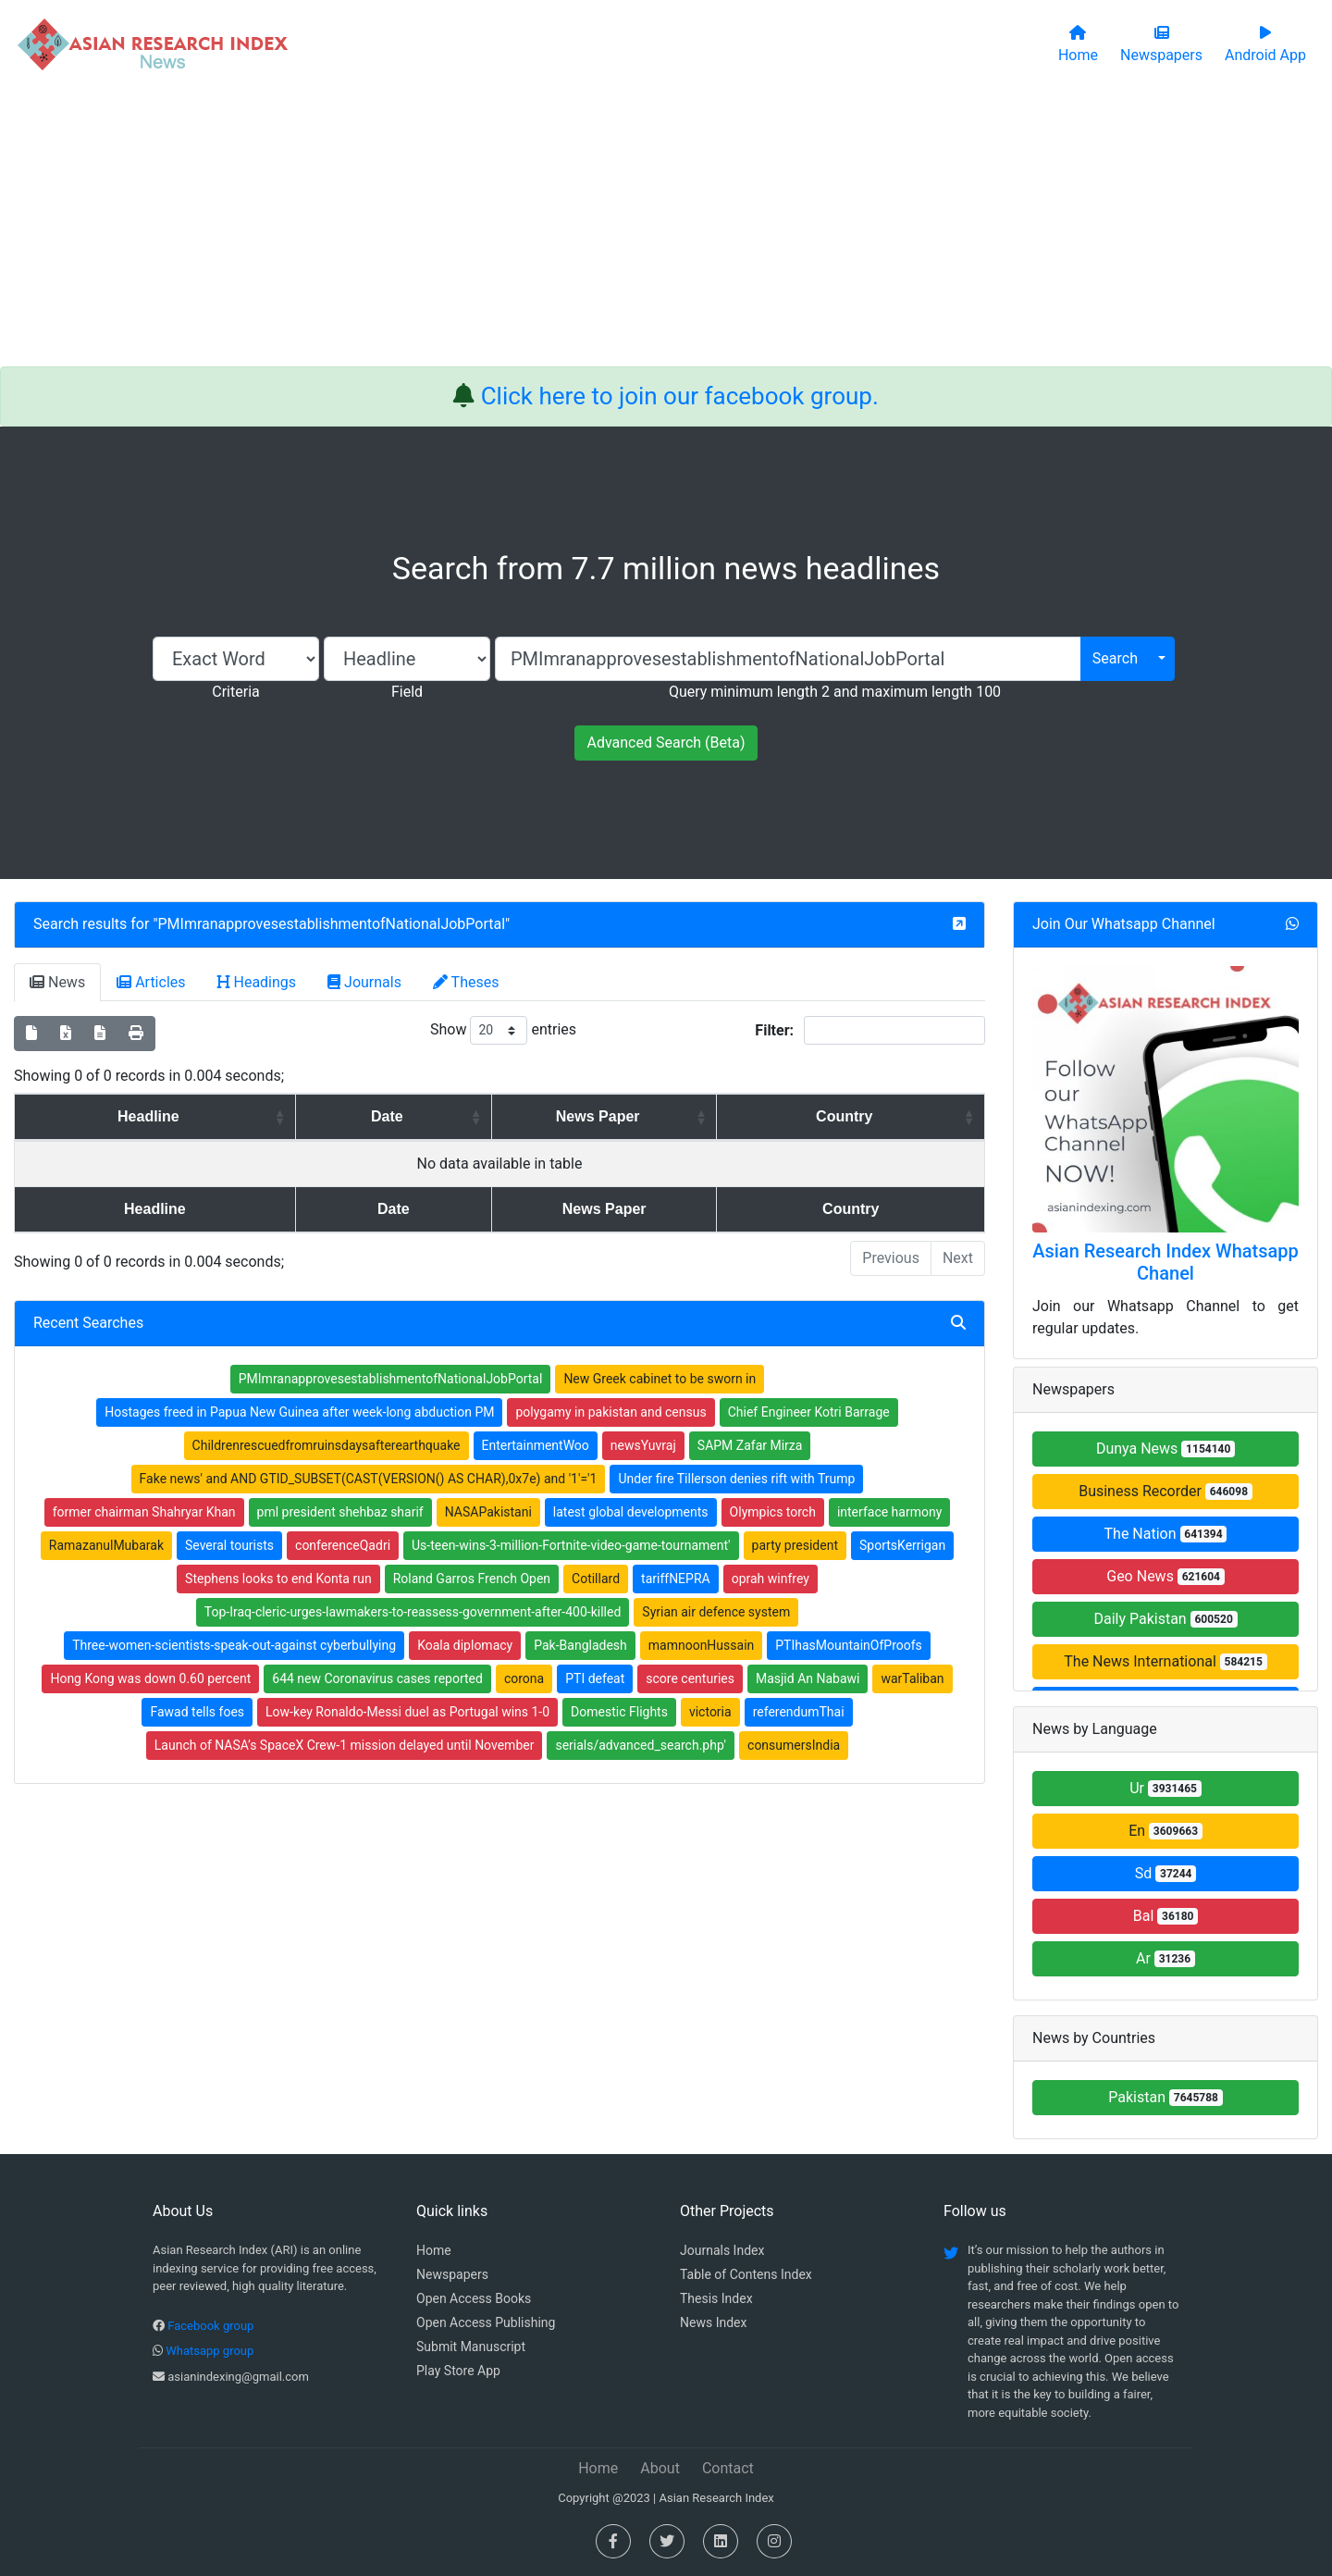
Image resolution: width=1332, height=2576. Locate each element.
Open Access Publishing (485, 2322)
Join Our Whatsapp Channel (1123, 924)
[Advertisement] (666, 227)
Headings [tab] (257, 982)
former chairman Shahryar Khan (144, 1512)
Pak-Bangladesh (580, 1645)
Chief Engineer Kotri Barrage (809, 1412)
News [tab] (57, 982)
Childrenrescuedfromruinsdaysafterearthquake (326, 1445)
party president (795, 1545)
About (660, 2468)
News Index (713, 2322)
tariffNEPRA (675, 1578)
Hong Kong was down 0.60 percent (150, 1678)
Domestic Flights (619, 1711)
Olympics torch (773, 1512)
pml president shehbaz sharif (340, 1512)
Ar (1165, 1958)
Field (407, 691)
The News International (1165, 1661)
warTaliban (912, 1678)
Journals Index (722, 2250)
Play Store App (458, 2370)
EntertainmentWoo (535, 1445)
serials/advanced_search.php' (640, 1745)
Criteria (235, 691)
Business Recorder (1165, 1491)
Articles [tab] (151, 982)
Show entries (503, 1030)
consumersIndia (793, 1745)
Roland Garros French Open (471, 1578)
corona (524, 1678)
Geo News (1165, 1576)
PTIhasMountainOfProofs (848, 1645)
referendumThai (799, 1711)
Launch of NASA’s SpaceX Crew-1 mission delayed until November (344, 1745)
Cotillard (596, 1578)
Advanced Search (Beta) (665, 742)
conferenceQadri (342, 1545)
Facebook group (210, 2326)
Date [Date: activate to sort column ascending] (346, 1116)
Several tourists (229, 1545)
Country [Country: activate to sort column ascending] (859, 1116)
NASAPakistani (488, 1512)
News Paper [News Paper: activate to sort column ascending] (587, 1116)
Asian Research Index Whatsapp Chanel (1165, 1262)
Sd (1166, 1873)
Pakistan (1165, 2097)
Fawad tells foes (197, 1711)
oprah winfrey (770, 1578)
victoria (710, 1711)
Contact (728, 2468)
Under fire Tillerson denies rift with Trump (736, 1478)
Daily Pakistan (1165, 1619)
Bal (1166, 1916)
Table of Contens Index (746, 2274)
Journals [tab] (364, 982)
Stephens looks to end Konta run (278, 1578)
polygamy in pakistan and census (610, 1412)
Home (433, 2250)
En (1165, 1830)
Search (1115, 658)
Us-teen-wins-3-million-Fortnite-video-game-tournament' (571, 1545)
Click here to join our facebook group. (680, 396)
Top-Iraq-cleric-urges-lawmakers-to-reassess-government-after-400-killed (413, 1611)
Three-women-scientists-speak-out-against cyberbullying (234, 1645)
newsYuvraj (643, 1445)
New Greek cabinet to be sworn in (659, 1378)
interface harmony (889, 1512)
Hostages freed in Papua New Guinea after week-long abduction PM (299, 1412)
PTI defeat (594, 1678)
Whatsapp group (209, 2351)
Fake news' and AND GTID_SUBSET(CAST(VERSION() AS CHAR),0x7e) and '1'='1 (369, 1478)
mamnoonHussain (701, 1645)
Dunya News (1165, 1448)
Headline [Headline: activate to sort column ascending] (134, 1116)
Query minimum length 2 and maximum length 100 (835, 691)
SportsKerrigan (902, 1545)
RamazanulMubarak (106, 1545)
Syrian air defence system (716, 1611)
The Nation (1165, 1533)
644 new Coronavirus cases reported (377, 1678)
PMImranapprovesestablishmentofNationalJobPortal (332, 924)
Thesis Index (716, 2298)
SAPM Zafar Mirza (750, 1445)
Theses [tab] (466, 982)
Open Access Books (473, 2298)
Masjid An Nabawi (808, 1678)
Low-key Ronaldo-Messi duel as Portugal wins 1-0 (407, 1711)
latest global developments (631, 1512)
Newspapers (452, 2274)
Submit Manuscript (470, 2346)
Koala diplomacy (464, 1645)
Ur (1165, 1788)
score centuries (690, 1678)
